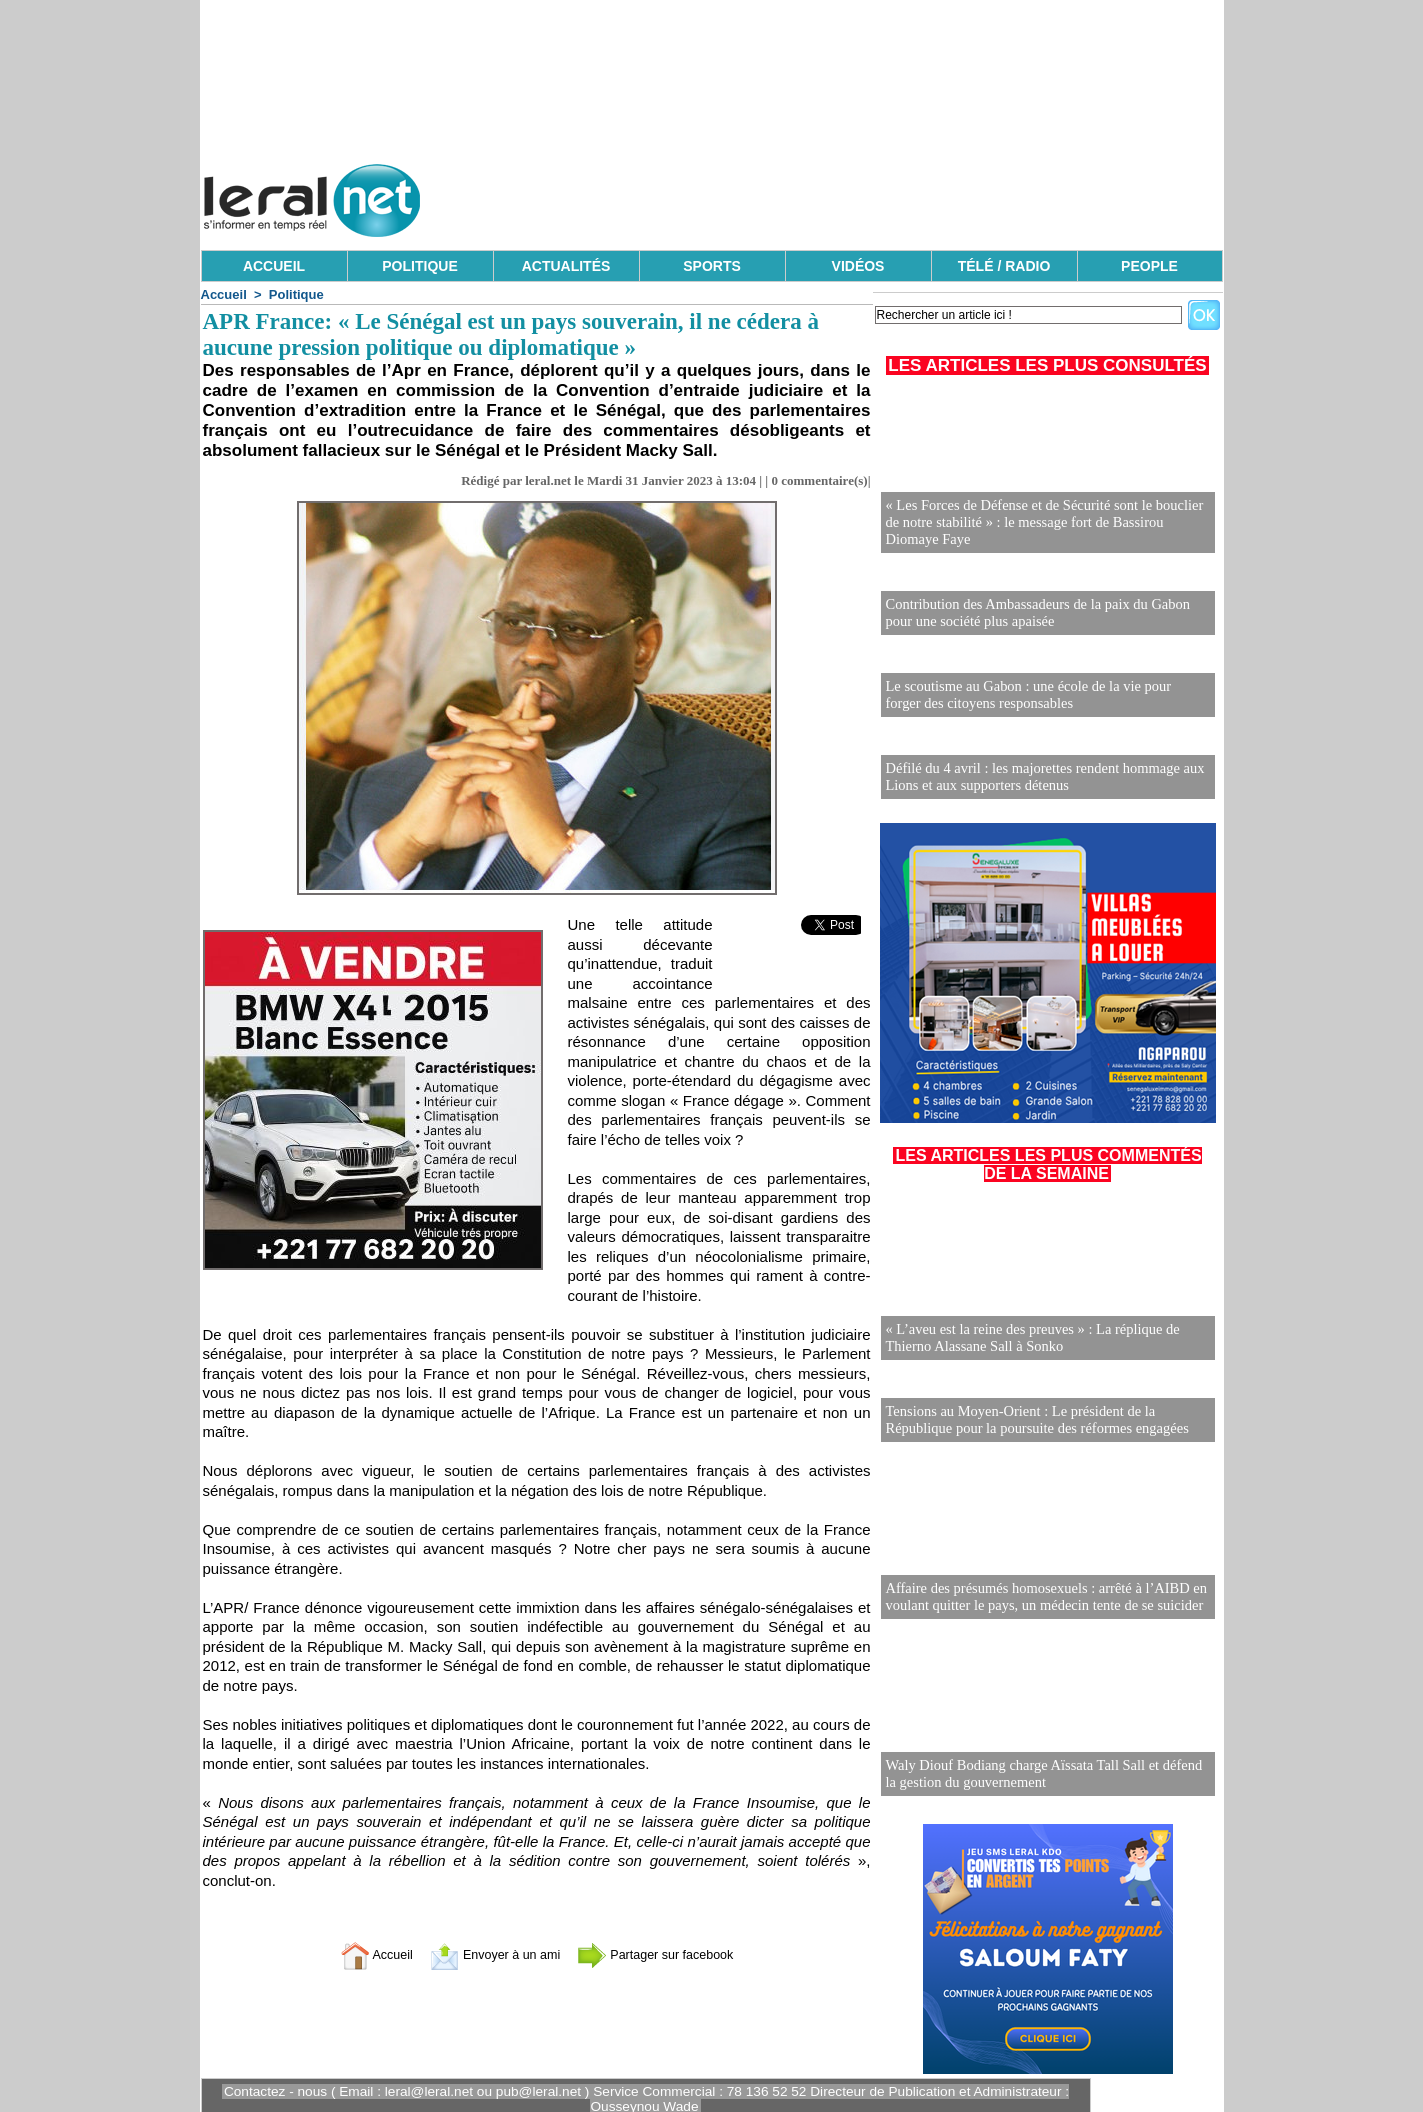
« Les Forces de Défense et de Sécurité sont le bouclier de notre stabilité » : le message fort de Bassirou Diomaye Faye (1048, 523)
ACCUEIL (274, 266)
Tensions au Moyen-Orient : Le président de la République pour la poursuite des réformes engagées (1032, 1412)
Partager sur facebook (670, 1954)
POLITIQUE (419, 266)
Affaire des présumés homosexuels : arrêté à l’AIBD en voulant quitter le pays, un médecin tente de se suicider (1041, 1589)
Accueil (224, 294)
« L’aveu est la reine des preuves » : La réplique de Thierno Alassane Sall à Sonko (1028, 1332)
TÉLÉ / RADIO (1004, 266)
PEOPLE (1149, 266)
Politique (296, 294)
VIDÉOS (858, 266)
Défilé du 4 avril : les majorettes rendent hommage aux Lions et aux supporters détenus (1040, 771)
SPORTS (712, 266)
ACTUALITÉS (566, 266)
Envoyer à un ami (486, 1954)
